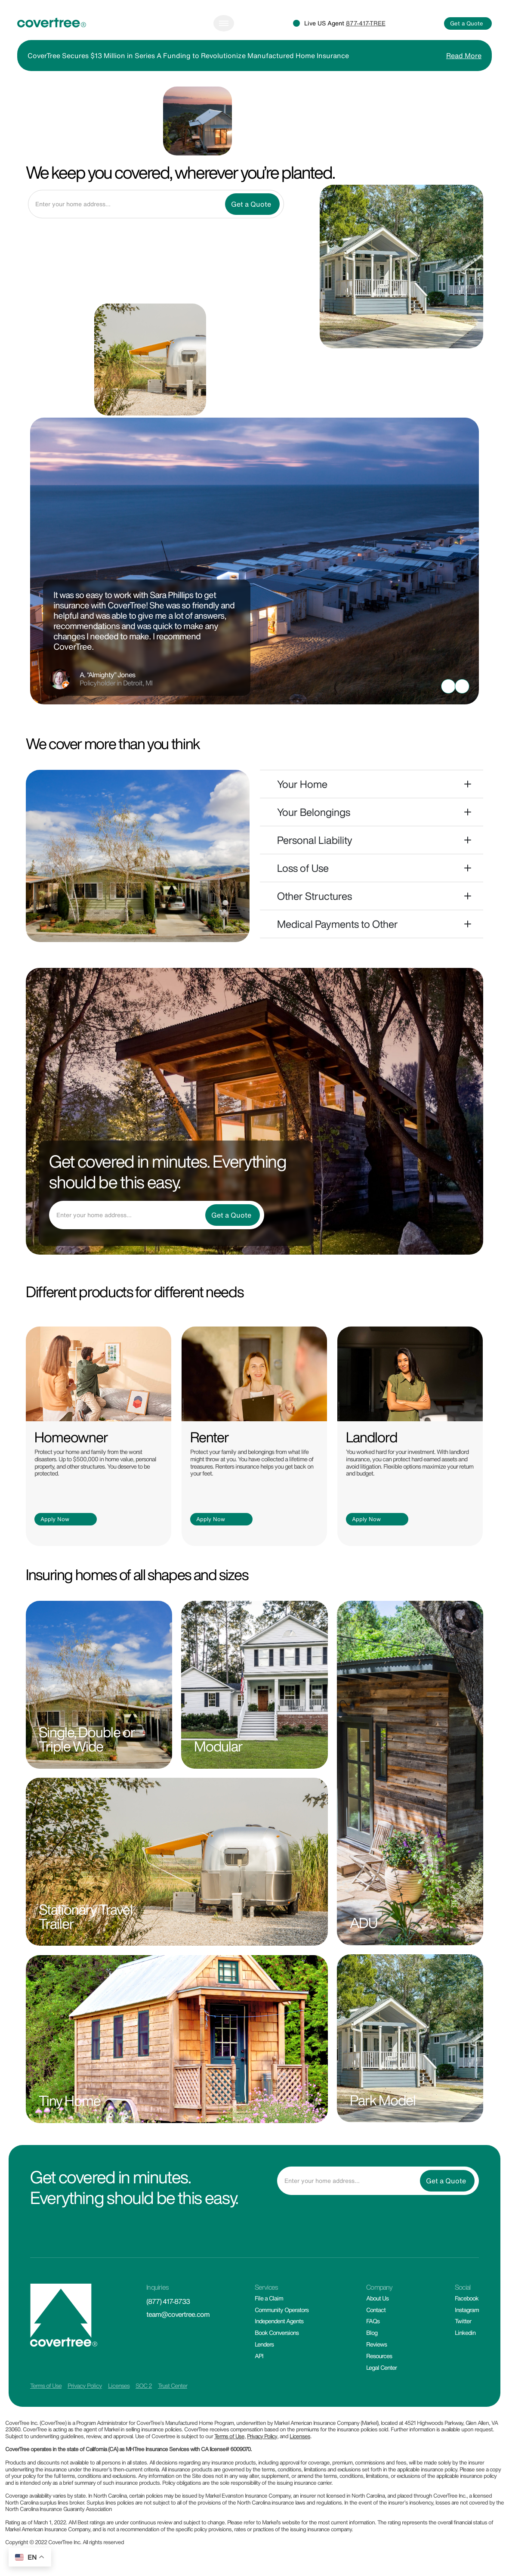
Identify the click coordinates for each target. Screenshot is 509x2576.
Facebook (466, 2298)
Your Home (302, 784)
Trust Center (172, 2385)
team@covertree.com (178, 2314)
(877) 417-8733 (168, 2301)
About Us (377, 2298)
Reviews (376, 2344)
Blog (371, 2332)
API (259, 2355)
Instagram (467, 2309)
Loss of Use (303, 868)
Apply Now (54, 1519)
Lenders (264, 2344)
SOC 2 (144, 2385)
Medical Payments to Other (337, 924)
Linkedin (465, 2332)
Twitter (463, 2320)
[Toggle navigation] (223, 23)
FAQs (372, 2320)
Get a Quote (466, 23)
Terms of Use (46, 2385)
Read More (463, 55)
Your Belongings (313, 812)
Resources (379, 2355)
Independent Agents (279, 2320)
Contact (376, 2309)
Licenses (119, 2385)
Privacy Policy (85, 2385)
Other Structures (314, 896)
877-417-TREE (366, 23)
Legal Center (381, 2367)
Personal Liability (314, 840)
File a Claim (269, 2298)
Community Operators (281, 2309)
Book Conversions (277, 2332)
